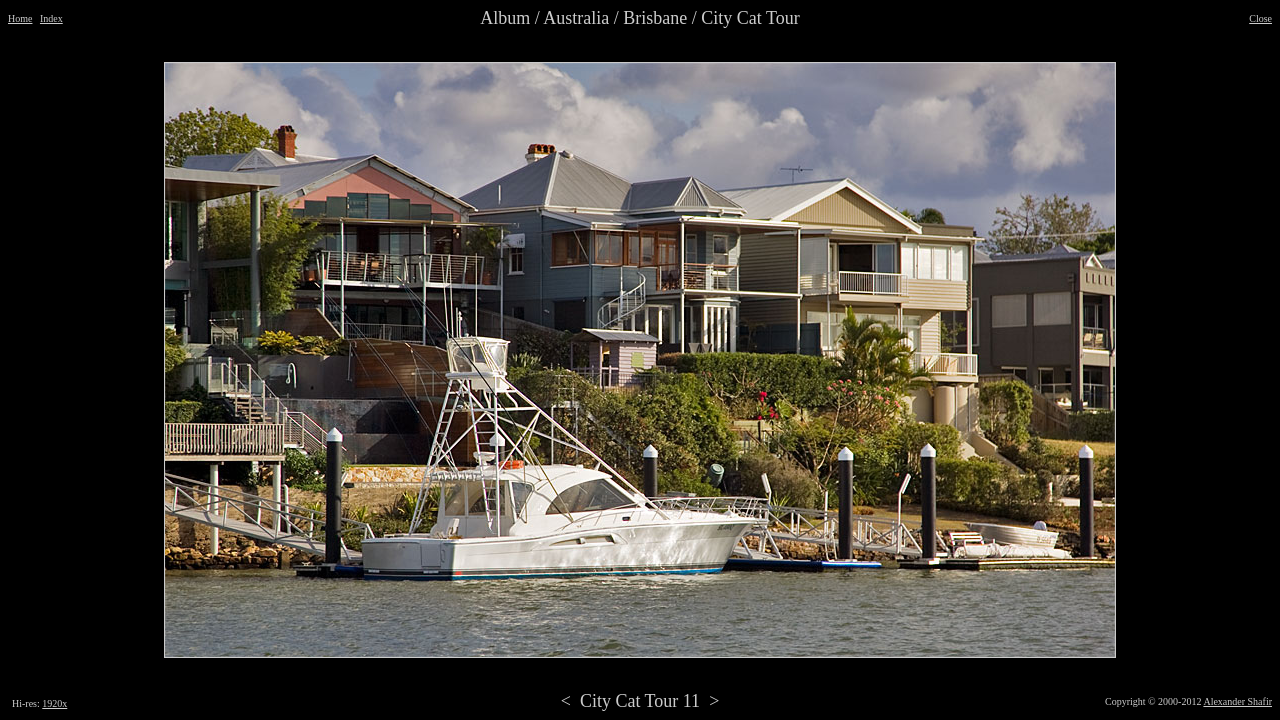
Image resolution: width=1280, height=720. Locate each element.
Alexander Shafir (1237, 701)
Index (51, 18)
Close (1260, 18)
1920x (54, 703)
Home (20, 18)
